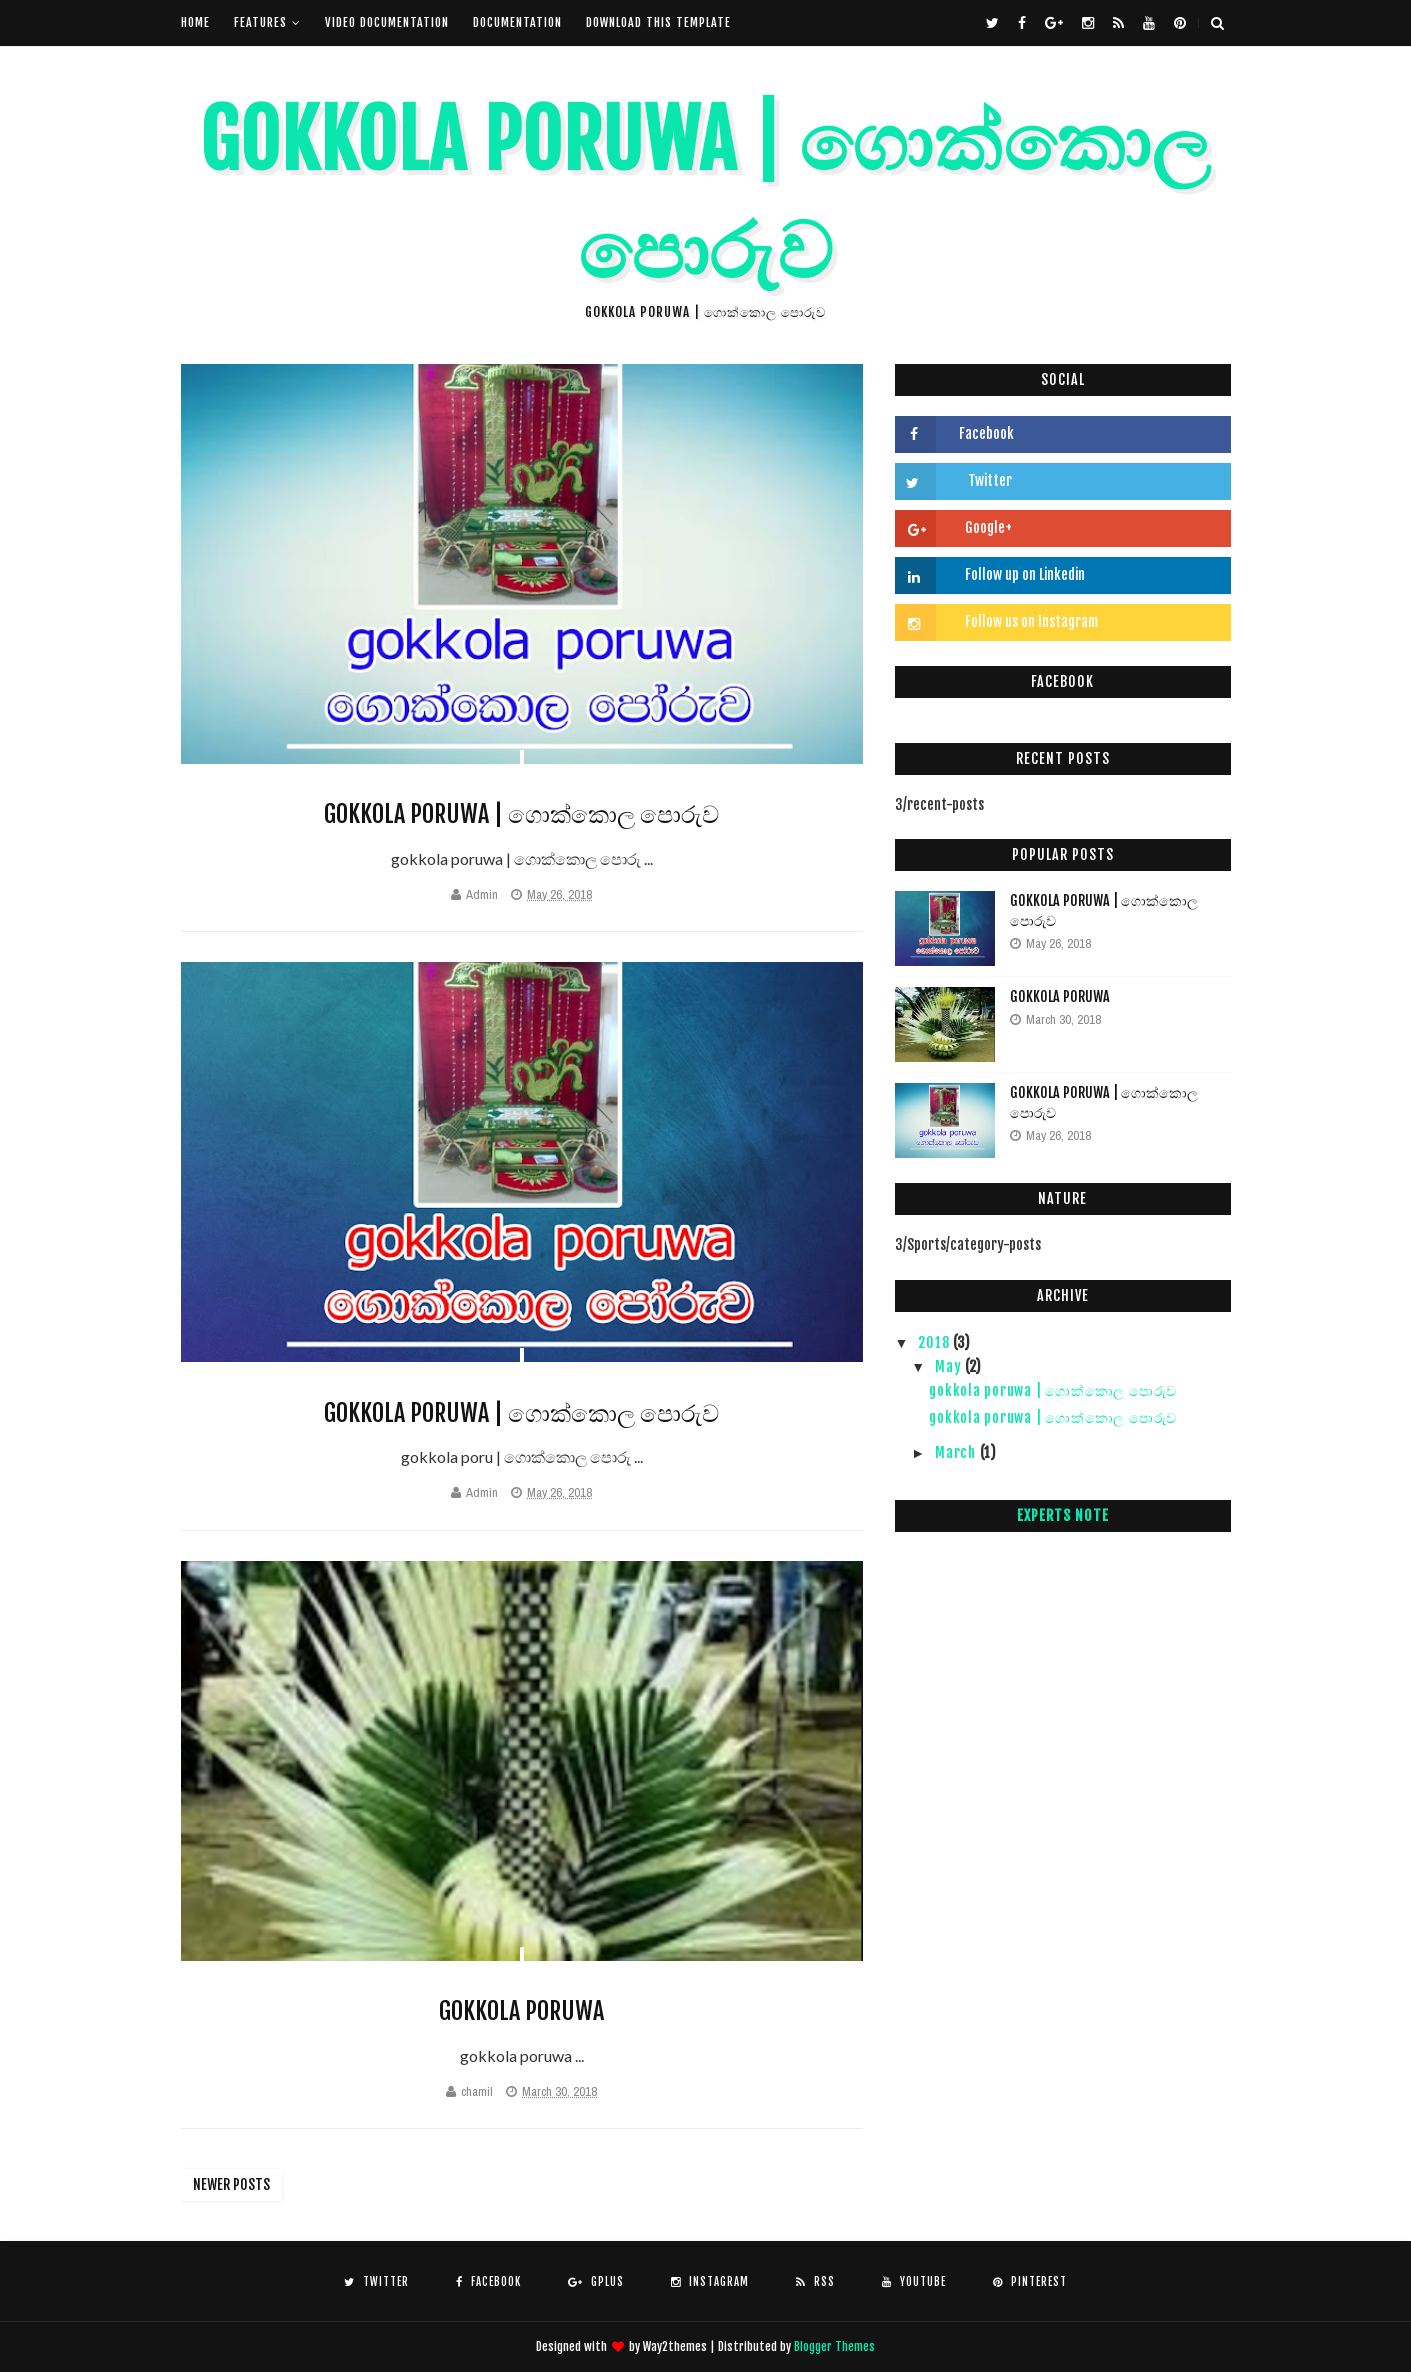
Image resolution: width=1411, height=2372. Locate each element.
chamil (477, 2091)
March (957, 1452)
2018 (935, 1342)
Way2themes (675, 2346)
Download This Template (658, 22)
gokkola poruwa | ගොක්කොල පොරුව (521, 814)
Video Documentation (387, 22)
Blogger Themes (834, 2346)
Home (195, 22)
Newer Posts (231, 2184)
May (950, 1366)
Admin (482, 894)
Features (260, 22)
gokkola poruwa (521, 2011)
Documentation (517, 22)
